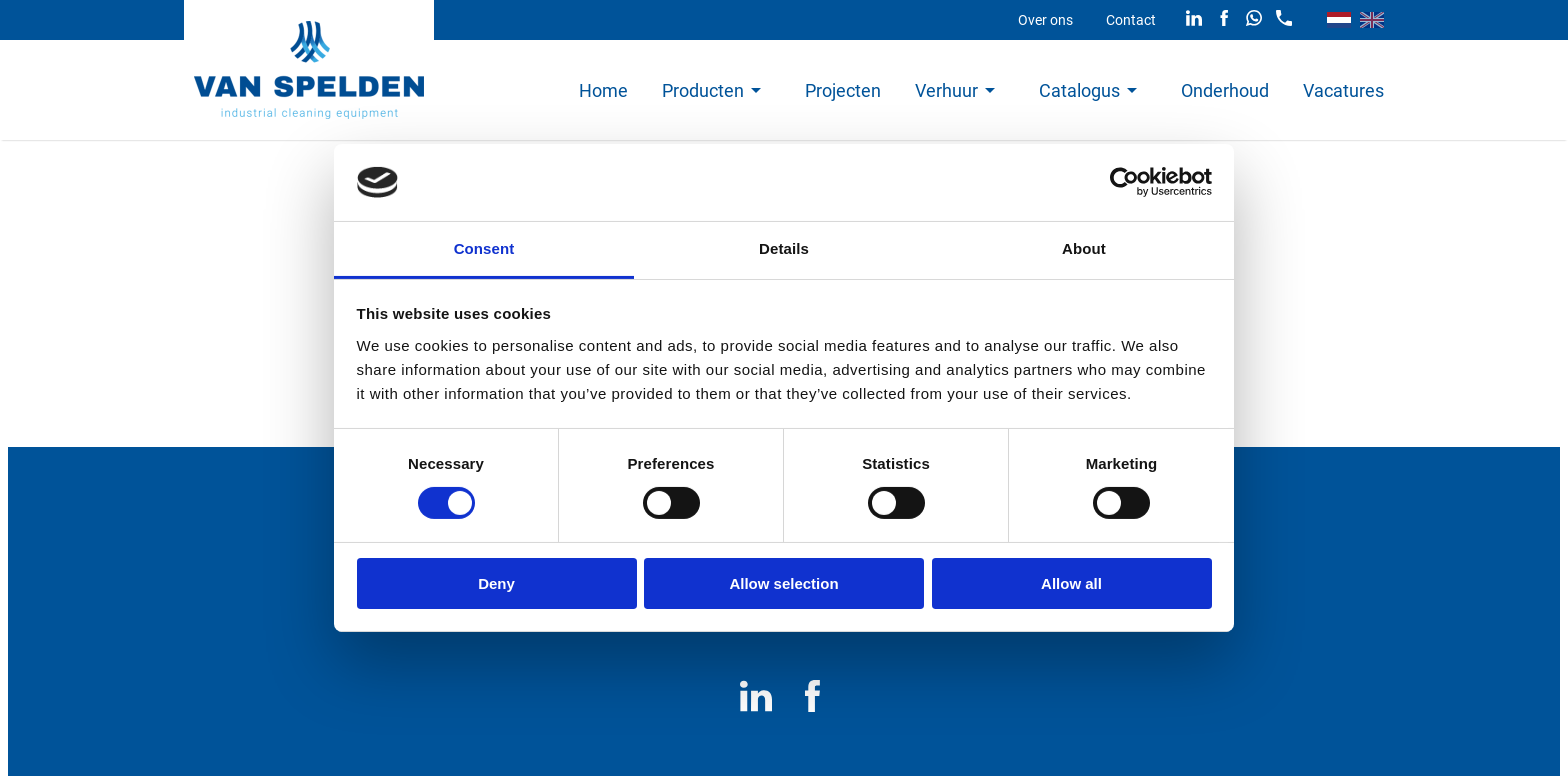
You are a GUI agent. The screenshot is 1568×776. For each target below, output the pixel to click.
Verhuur (946, 90)
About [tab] (1084, 248)
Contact (1131, 20)
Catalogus (1079, 90)
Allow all (1071, 583)
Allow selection (783, 583)
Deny (496, 583)
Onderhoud (1225, 90)
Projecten (843, 90)
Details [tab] (784, 248)
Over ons (1045, 20)
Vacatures (1343, 90)
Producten (703, 90)
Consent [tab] (484, 248)
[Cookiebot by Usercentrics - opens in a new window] (1124, 182)
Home (603, 90)
